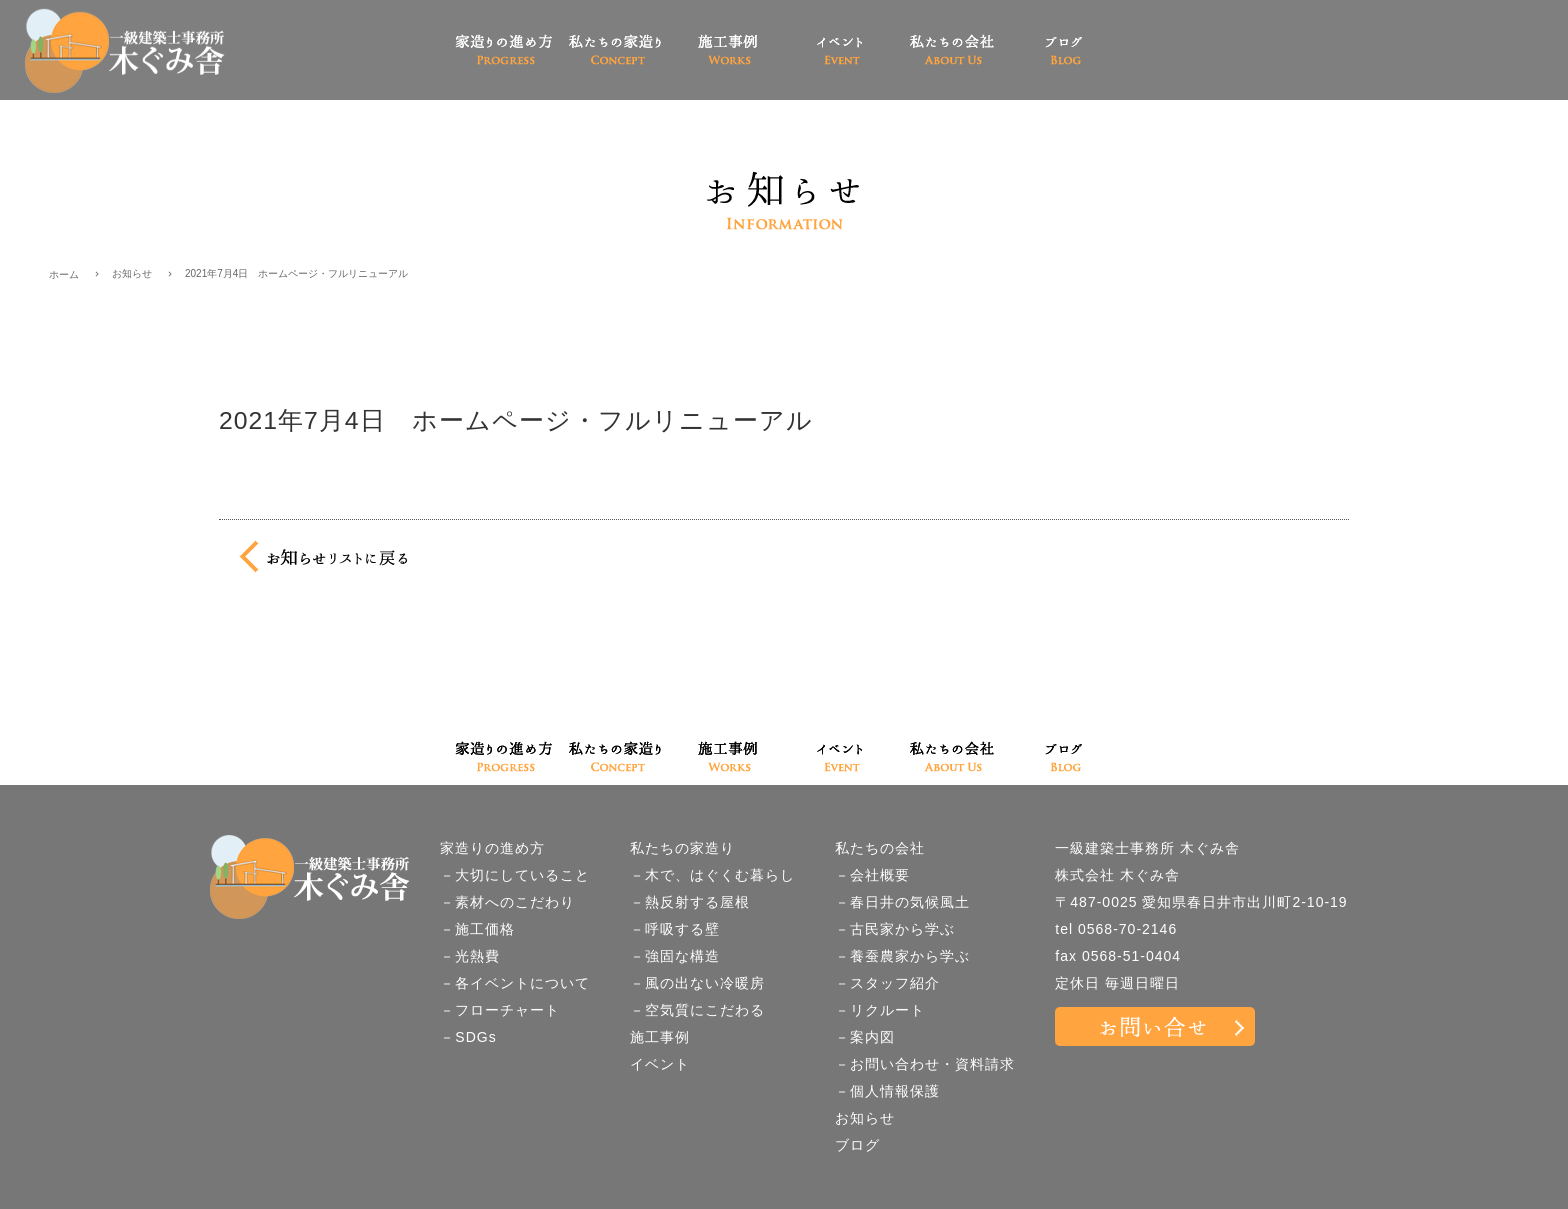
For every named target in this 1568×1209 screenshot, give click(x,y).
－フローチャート (500, 1010)
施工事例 (660, 1037)
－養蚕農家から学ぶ (902, 956)
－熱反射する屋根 (690, 902)
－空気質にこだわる (697, 1010)
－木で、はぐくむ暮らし (712, 875)
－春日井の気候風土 (902, 902)
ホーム (64, 274)
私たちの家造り (682, 848)
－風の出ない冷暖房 (697, 983)
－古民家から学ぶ (895, 929)
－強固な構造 (675, 956)
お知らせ (132, 273)
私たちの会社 (880, 848)
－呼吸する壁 (675, 929)
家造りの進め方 (492, 848)
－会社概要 (872, 875)
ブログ (857, 1145)
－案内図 (865, 1037)
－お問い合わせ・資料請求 (925, 1064)
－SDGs (468, 1037)
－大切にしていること (515, 875)
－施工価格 (477, 929)
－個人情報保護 (887, 1091)
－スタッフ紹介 (887, 983)
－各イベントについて (515, 983)
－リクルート (880, 1010)
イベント (660, 1064)
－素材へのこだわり (507, 902)
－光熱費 (470, 956)
